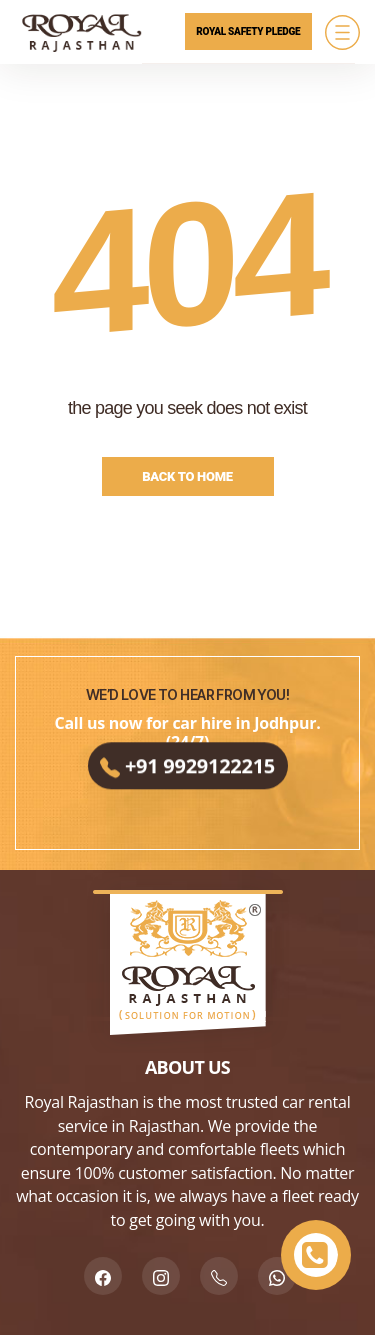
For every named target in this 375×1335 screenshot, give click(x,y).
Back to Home (187, 476)
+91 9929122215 (187, 776)
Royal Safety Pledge (248, 31)
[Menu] (342, 32)
